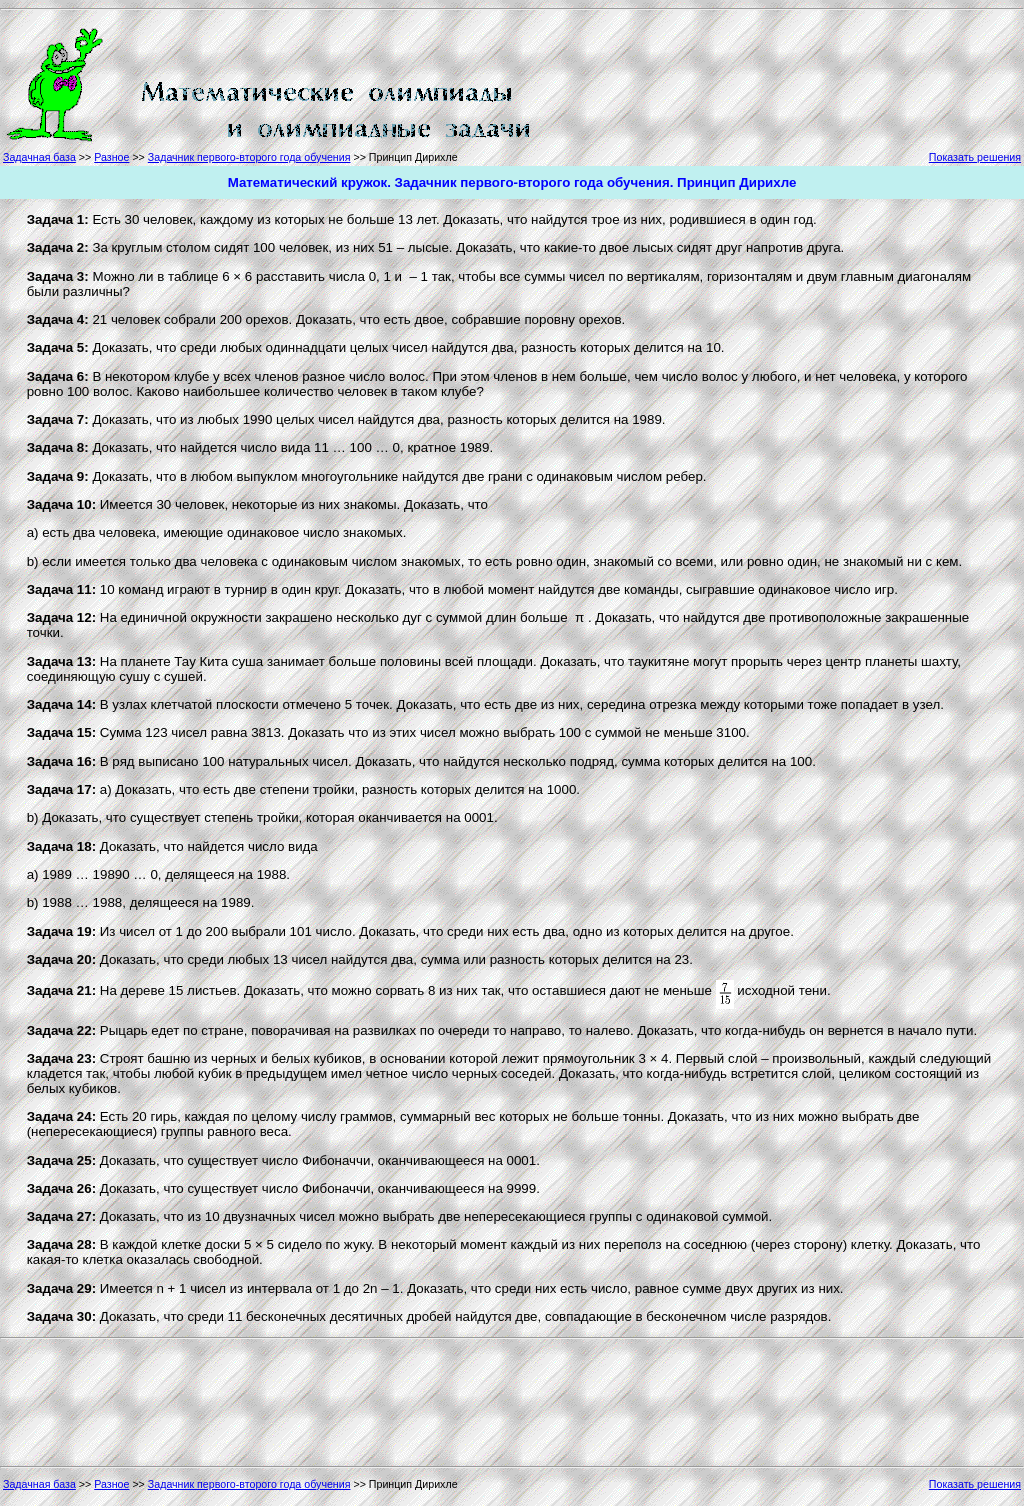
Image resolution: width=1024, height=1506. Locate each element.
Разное (111, 157)
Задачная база (39, 157)
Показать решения (975, 157)
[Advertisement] (624, 82)
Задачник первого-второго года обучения (249, 157)
